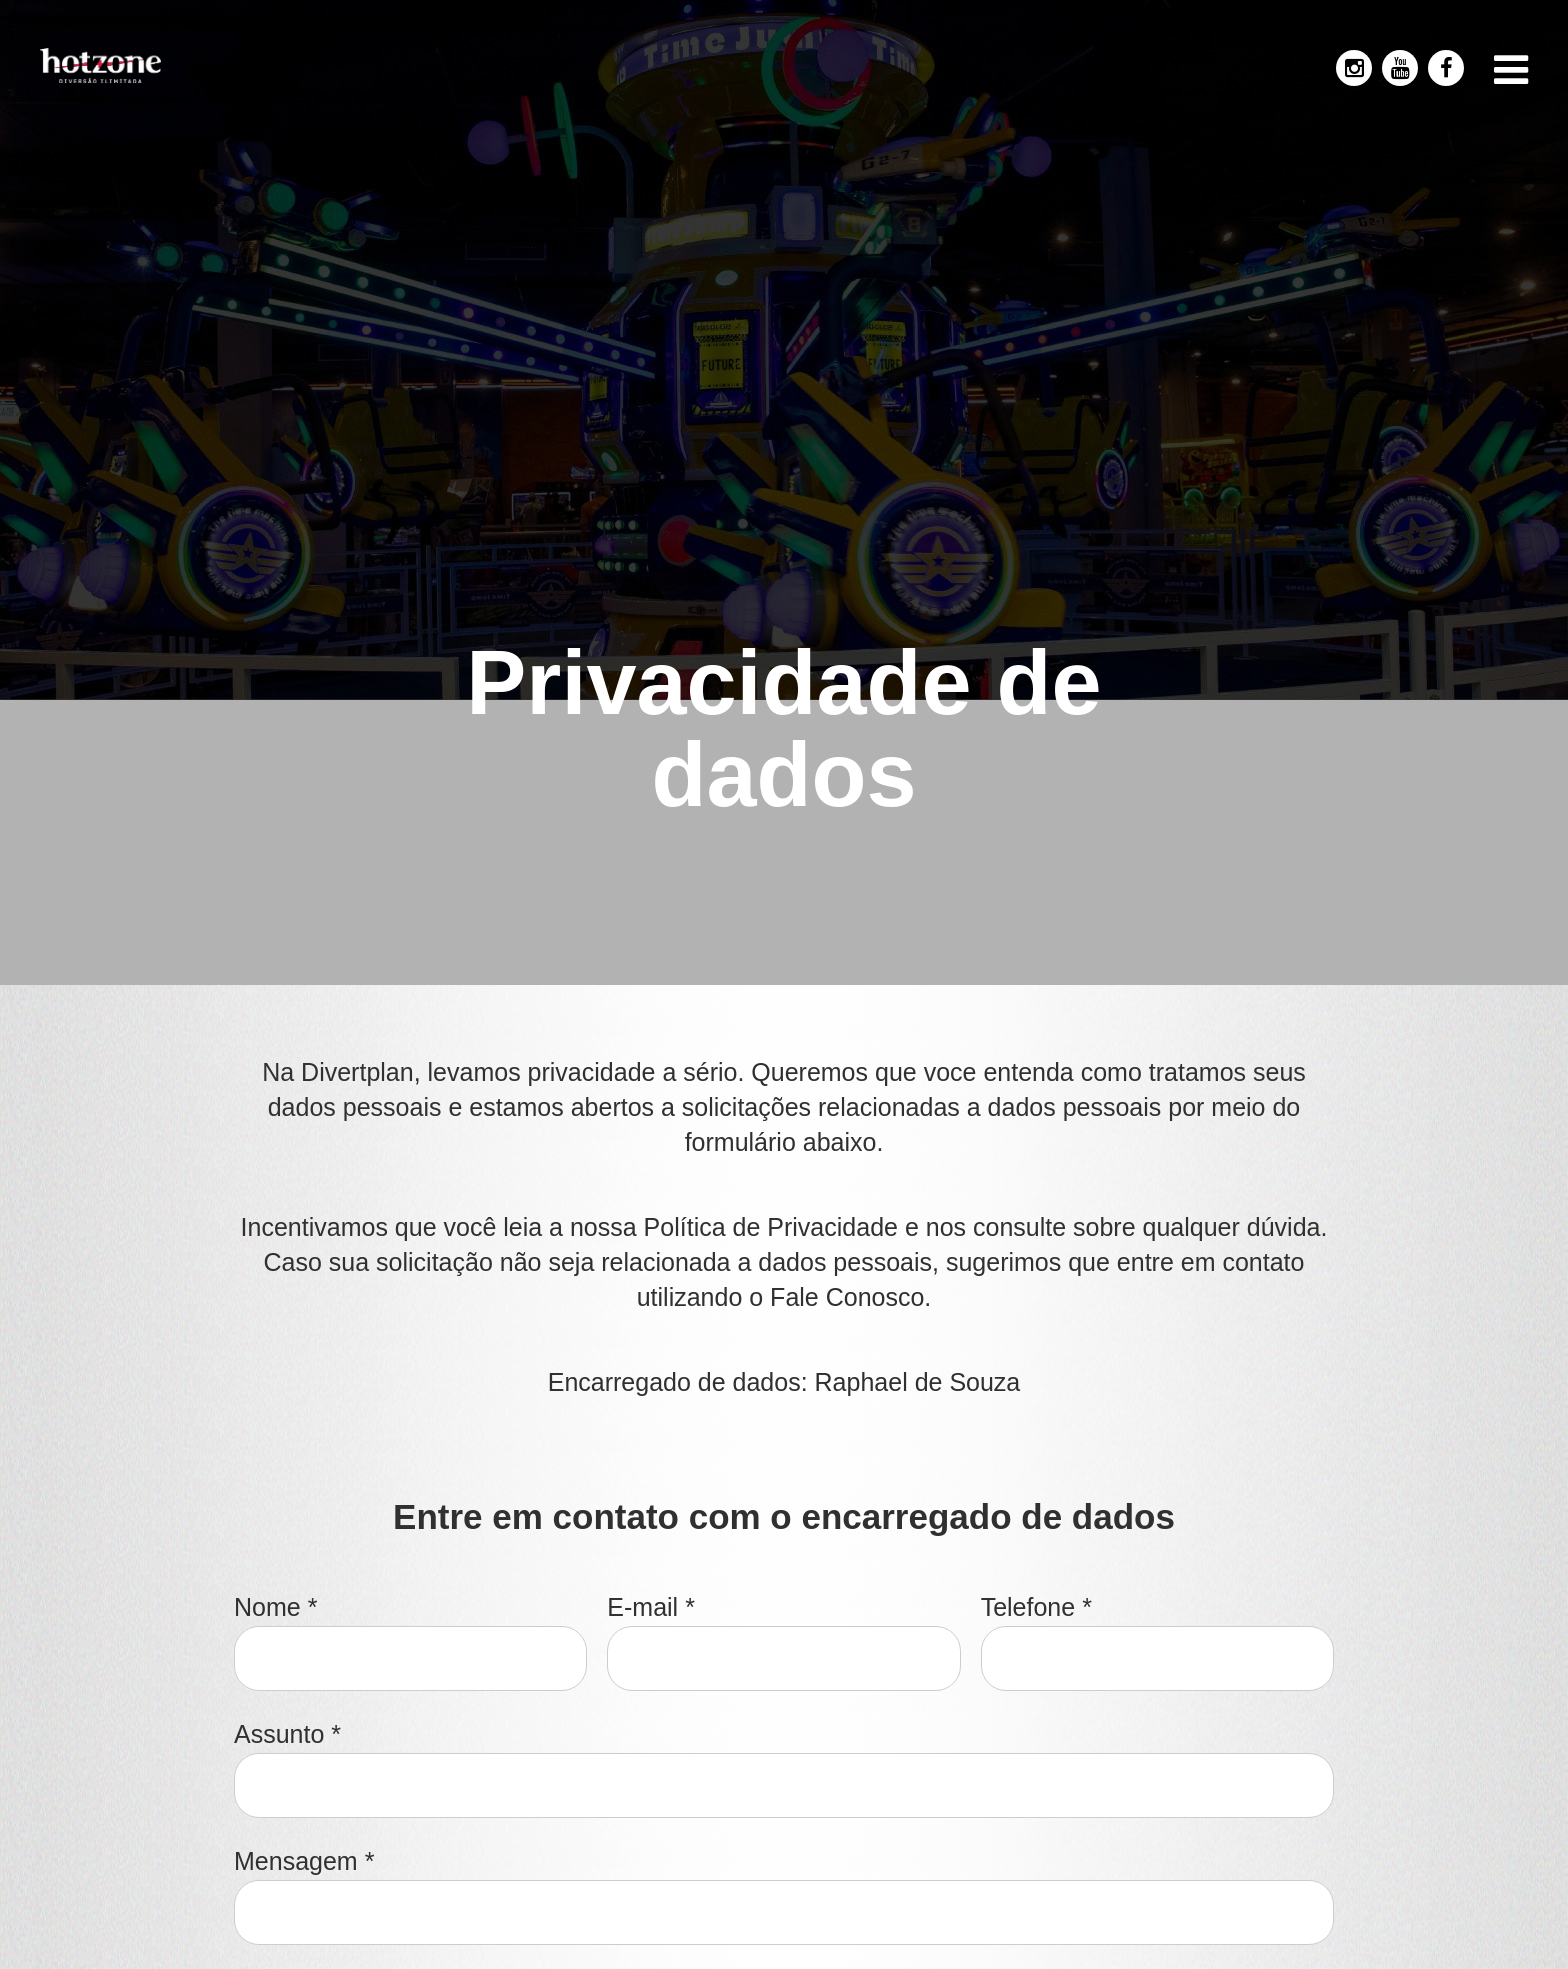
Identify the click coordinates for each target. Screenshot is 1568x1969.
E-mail (651, 1607)
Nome (275, 1607)
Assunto (287, 1734)
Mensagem (304, 1861)
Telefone (1036, 1607)
